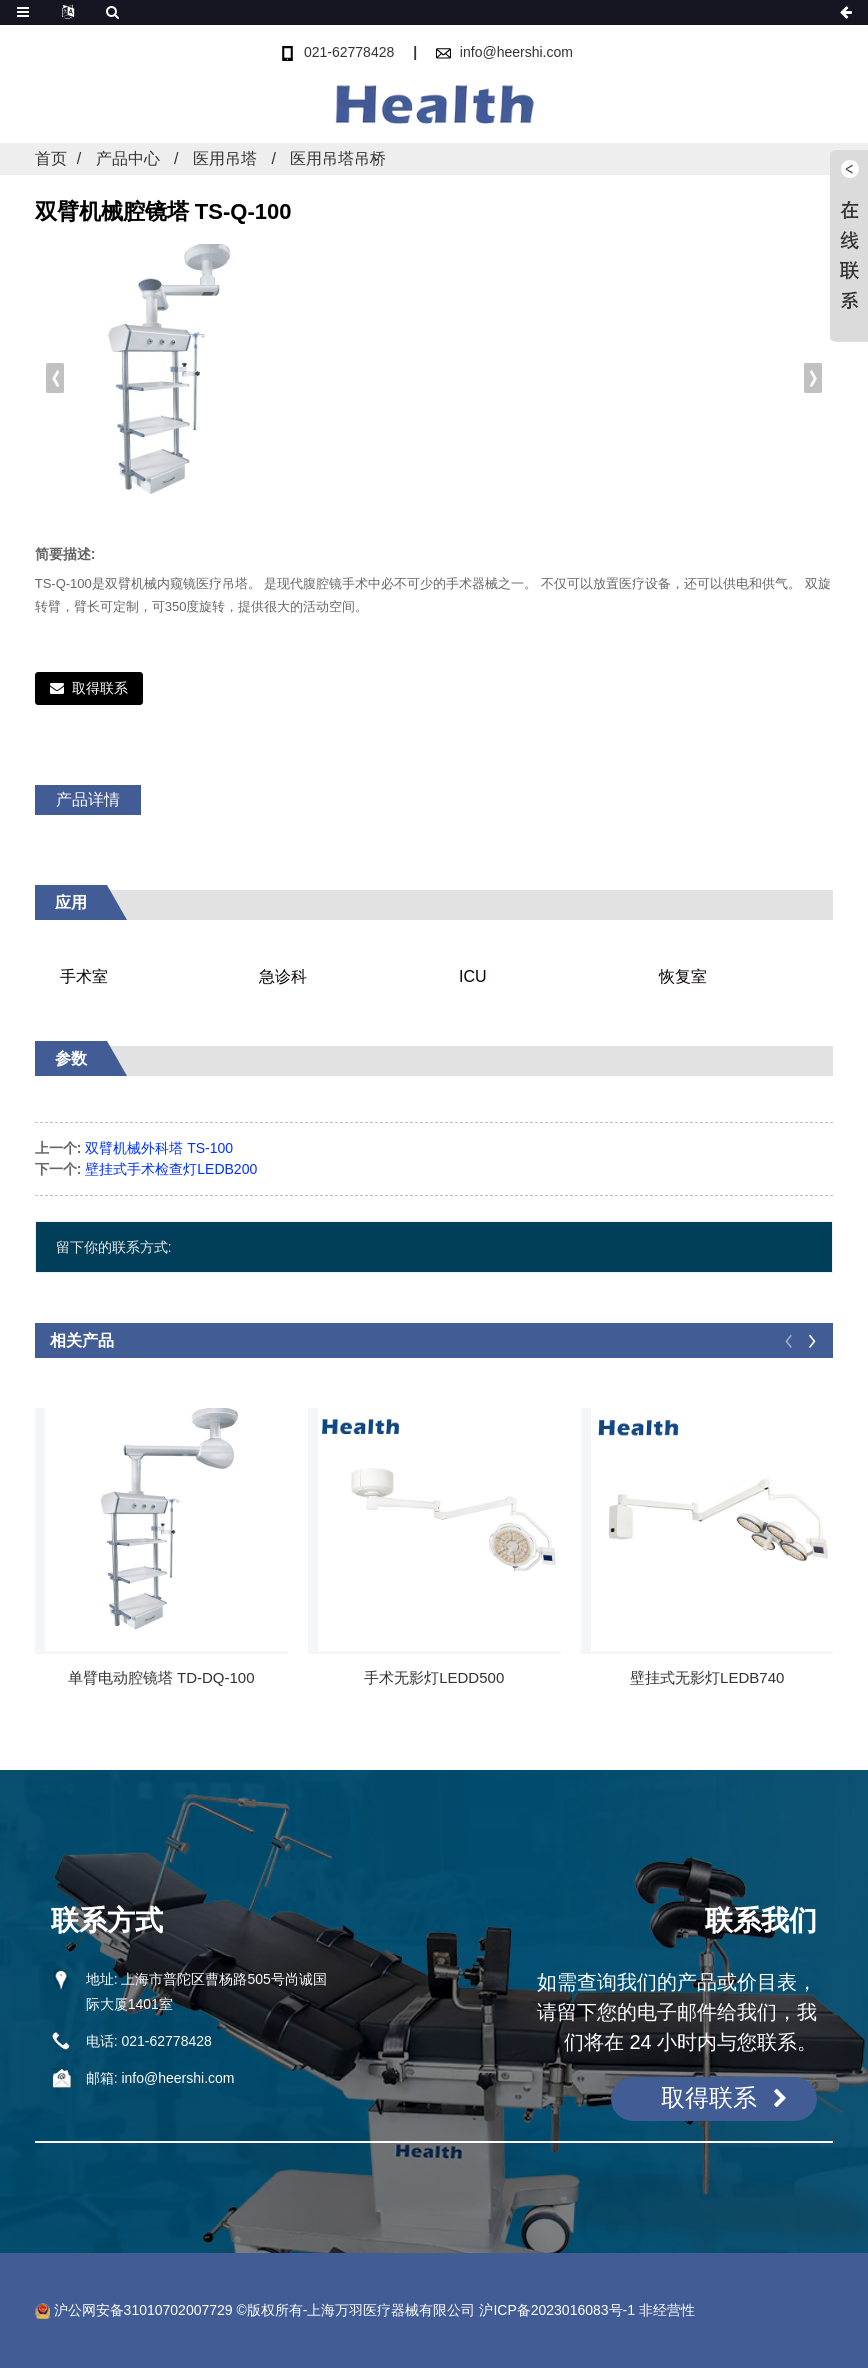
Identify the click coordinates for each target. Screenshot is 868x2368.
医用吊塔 (225, 158)
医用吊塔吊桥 (338, 158)
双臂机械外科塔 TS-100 (159, 1148)
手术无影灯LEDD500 (434, 1677)
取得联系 (100, 688)
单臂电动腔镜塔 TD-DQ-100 (161, 1677)
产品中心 (128, 158)
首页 (51, 158)
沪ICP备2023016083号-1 (557, 2310)
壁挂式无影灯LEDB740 (707, 1677)
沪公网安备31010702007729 (134, 2310)
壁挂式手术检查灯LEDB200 (171, 1169)
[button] (813, 378)
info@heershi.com (516, 52)
